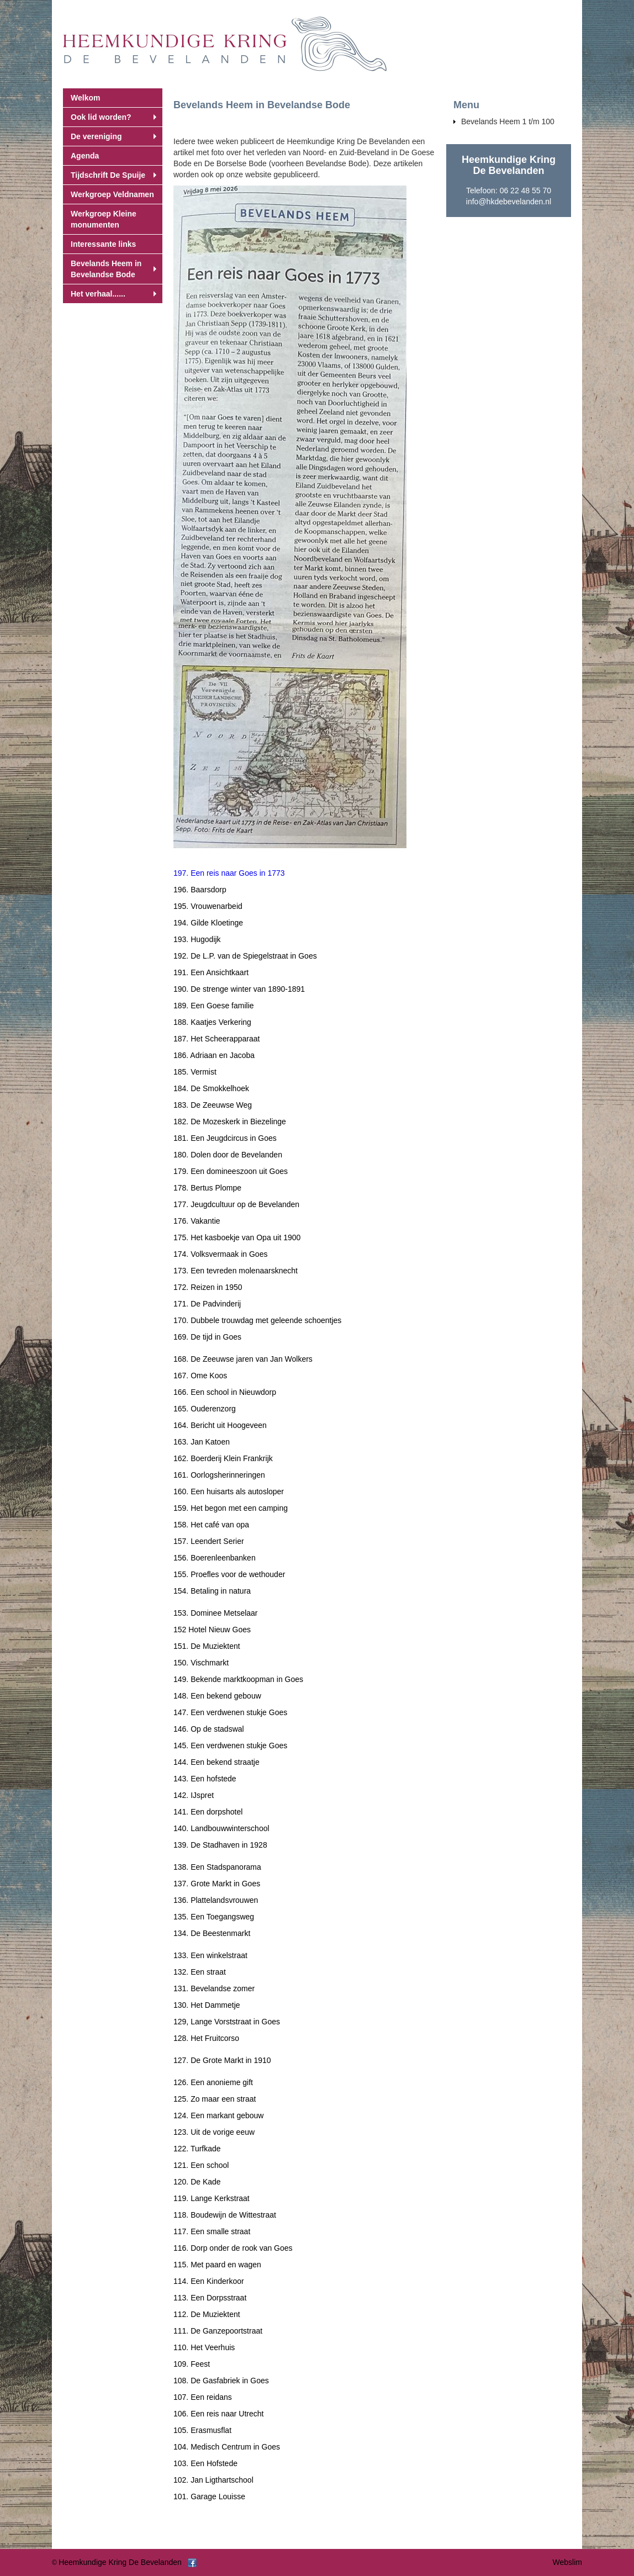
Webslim (567, 2562)
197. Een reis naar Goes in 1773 (229, 873)
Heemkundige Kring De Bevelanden (120, 2562)
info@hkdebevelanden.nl (508, 201)
